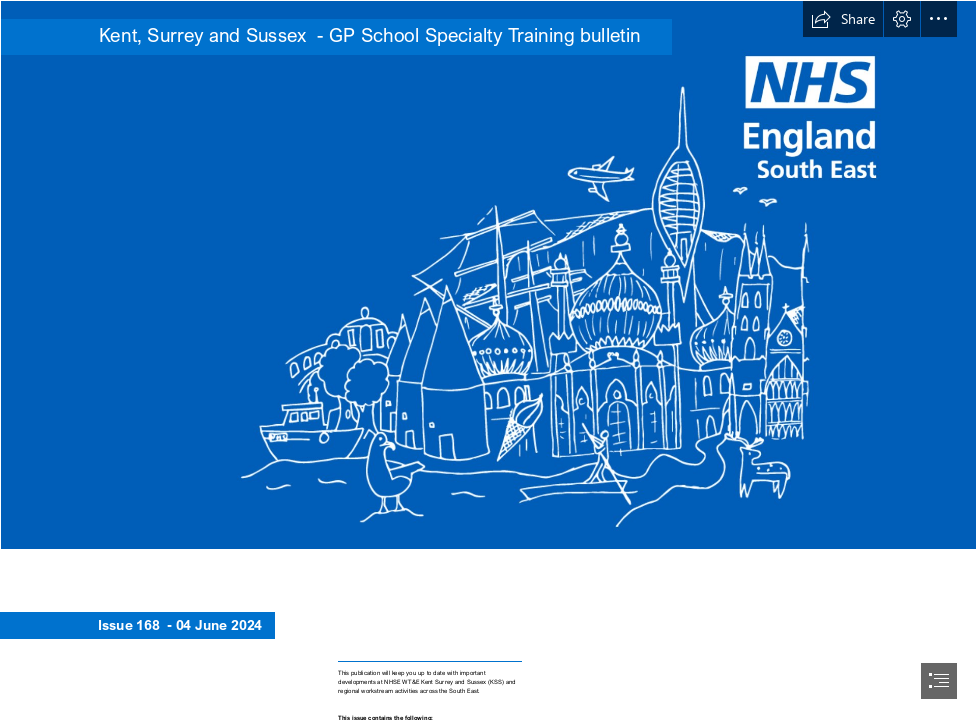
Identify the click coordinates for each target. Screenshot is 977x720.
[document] (488, 360)
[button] (843, 19)
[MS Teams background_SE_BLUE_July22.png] (488, 275)
